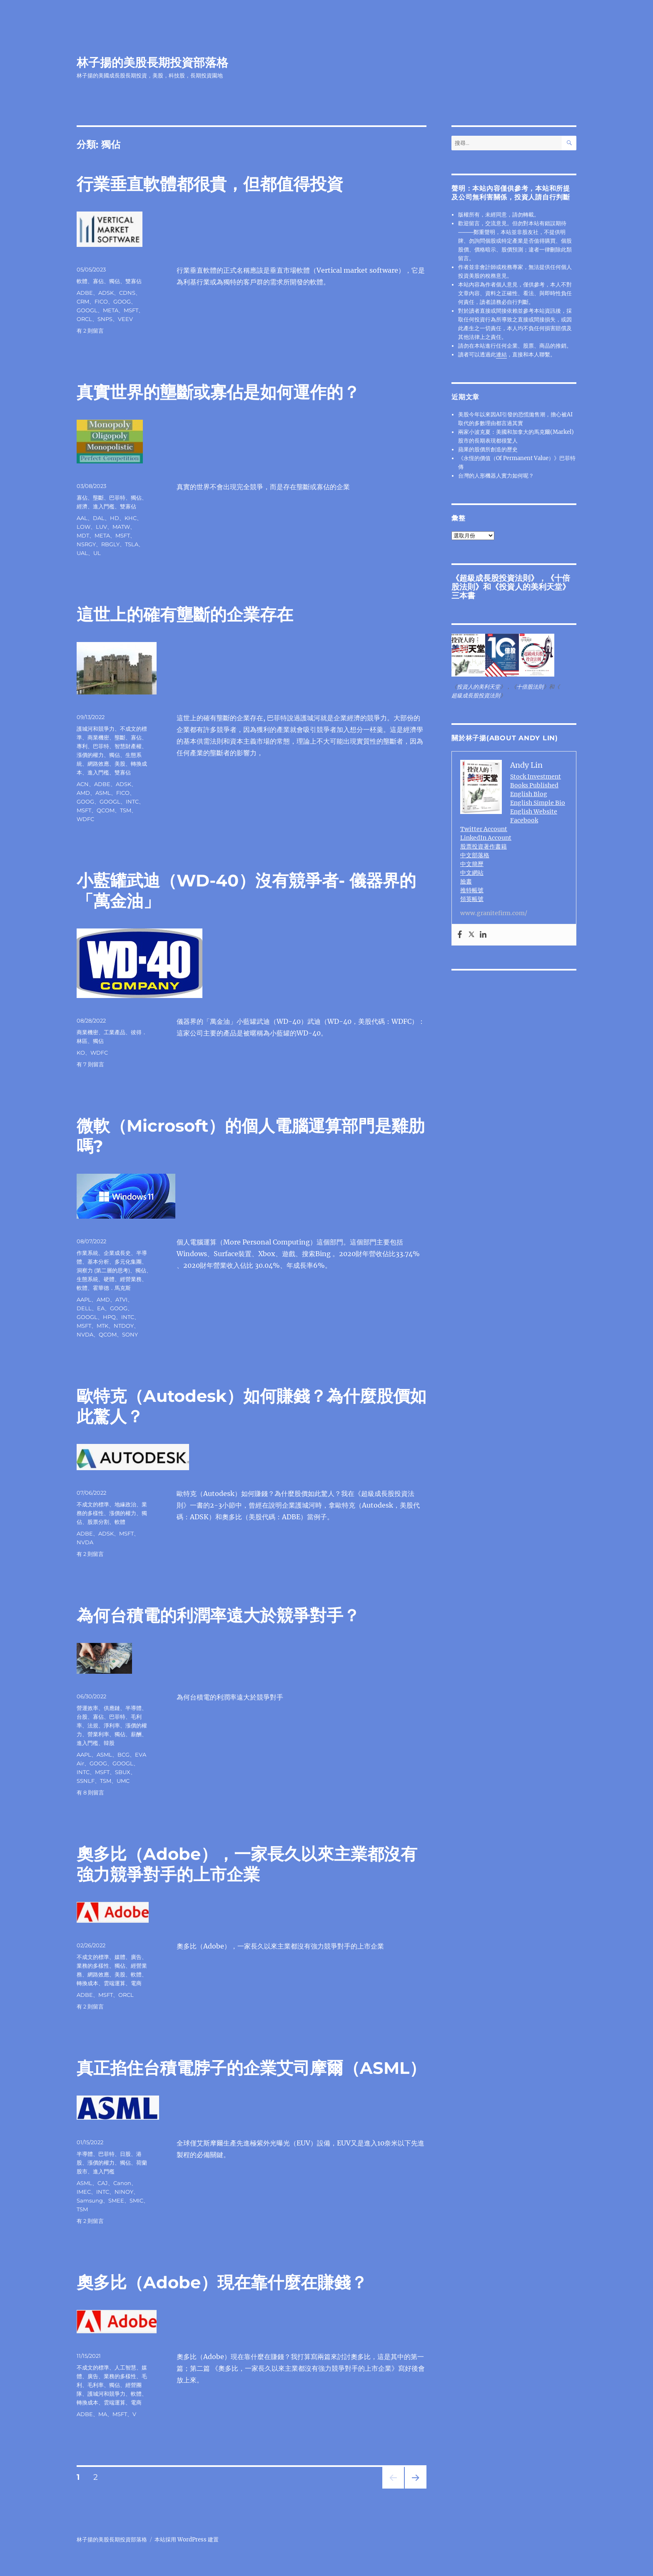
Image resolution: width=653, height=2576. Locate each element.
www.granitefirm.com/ (493, 913)
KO (81, 1052)
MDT (83, 535)
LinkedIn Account (485, 837)
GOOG (122, 301)
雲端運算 (114, 1983)
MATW (121, 526)
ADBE (85, 292)
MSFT (131, 310)
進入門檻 (104, 506)
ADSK (106, 292)
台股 (82, 1716)
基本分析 (98, 1261)
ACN (83, 784)
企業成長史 (117, 1252)
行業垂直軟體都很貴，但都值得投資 (210, 184)
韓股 (109, 1743)
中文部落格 (474, 855)
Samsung (90, 2200)
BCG (123, 1754)
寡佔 (98, 281)
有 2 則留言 (90, 330)
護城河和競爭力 (96, 728)
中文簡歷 (472, 864)
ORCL (84, 319)
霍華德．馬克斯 (112, 1287)
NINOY (124, 2191)
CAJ (102, 2183)
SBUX (122, 1772)
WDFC (85, 819)
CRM (83, 301)
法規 (92, 1725)
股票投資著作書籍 (483, 846)
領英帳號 (472, 899)
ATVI (121, 1299)
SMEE (116, 2200)
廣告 (136, 1957)
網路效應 (98, 763)
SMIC (136, 2200)
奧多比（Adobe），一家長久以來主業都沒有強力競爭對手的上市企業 (247, 1864)
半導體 (133, 1708)
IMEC (84, 2191)
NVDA (85, 1334)
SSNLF (86, 1780)
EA (101, 1308)
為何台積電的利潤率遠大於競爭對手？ (218, 1615)
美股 (120, 763)
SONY (130, 1334)
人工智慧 (125, 2367)
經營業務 (131, 1279)
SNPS (104, 319)
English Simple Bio (537, 802)
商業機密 (98, 737)
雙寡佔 (133, 281)
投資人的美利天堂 (530, 587)
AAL (82, 518)
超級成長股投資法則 (495, 578)
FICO (101, 301)
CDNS (127, 292)
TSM (125, 810)
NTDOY (124, 1325)
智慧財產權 (128, 746)
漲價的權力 (90, 755)
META (110, 310)
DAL (99, 518)
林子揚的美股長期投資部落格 (152, 62)
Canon (122, 2183)
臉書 (466, 881)
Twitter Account (483, 829)
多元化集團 (128, 1261)
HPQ (109, 1317)
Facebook (524, 820)
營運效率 (87, 1708)
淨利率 (112, 1725)
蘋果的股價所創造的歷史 (488, 449)
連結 (501, 354)
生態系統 (87, 1279)
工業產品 (114, 1032)
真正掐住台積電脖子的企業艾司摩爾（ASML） (251, 2068)
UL (97, 553)
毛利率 (95, 2385)
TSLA (131, 544)
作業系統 (87, 1252)
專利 (82, 746)
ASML (103, 792)
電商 (136, 1983)
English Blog (528, 794)
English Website (533, 811)
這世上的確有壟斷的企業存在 (185, 614)
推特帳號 (472, 890)
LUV (101, 526)
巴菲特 (117, 497)
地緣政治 (125, 1504)
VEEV (125, 319)
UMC (123, 1780)
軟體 (82, 281)
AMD (83, 792)
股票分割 (98, 1521)
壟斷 (98, 497)
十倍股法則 (529, 686)
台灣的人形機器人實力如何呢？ (496, 475)
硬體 (109, 1279)
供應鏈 (112, 1708)
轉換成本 (87, 1983)
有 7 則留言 (90, 1064)
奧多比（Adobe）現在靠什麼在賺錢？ (222, 2282)
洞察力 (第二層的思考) (103, 1270)
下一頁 (413, 2488)
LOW (83, 526)
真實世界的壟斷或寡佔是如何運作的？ (218, 392)
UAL (82, 553)
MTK (102, 1325)
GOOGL (87, 310)
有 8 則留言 (90, 1792)
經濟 (82, 506)
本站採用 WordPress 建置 (187, 2539)
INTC (132, 801)
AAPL (84, 1299)
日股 (125, 2153)
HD (114, 518)
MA (102, 2414)
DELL (84, 1308)
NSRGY (86, 544)
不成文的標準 (93, 1504)
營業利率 (98, 1734)
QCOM (106, 810)
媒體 (120, 1957)
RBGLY (110, 544)
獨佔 (114, 281)
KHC (131, 518)
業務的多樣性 (93, 1965)
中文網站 (472, 872)
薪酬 (136, 1734)
